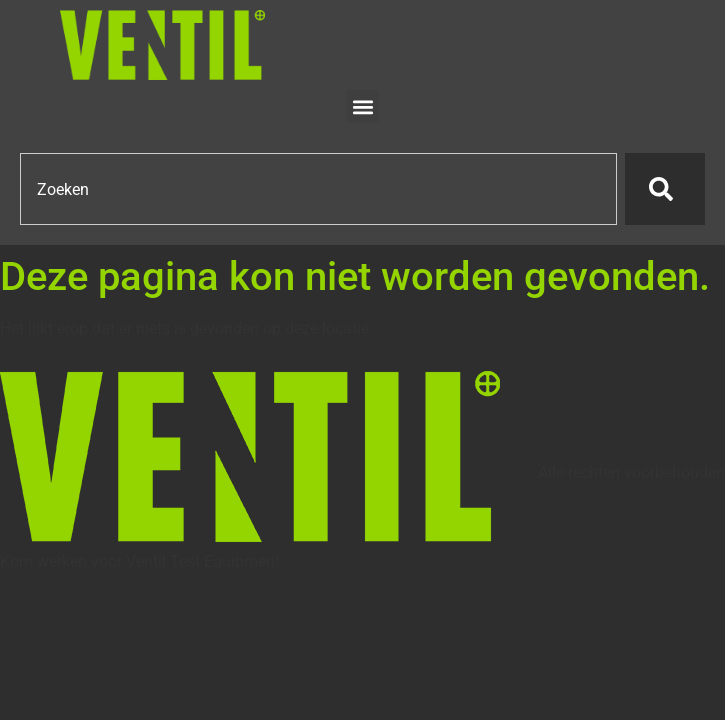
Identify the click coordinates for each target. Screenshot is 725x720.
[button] (362, 106)
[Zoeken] (665, 189)
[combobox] (318, 189)
